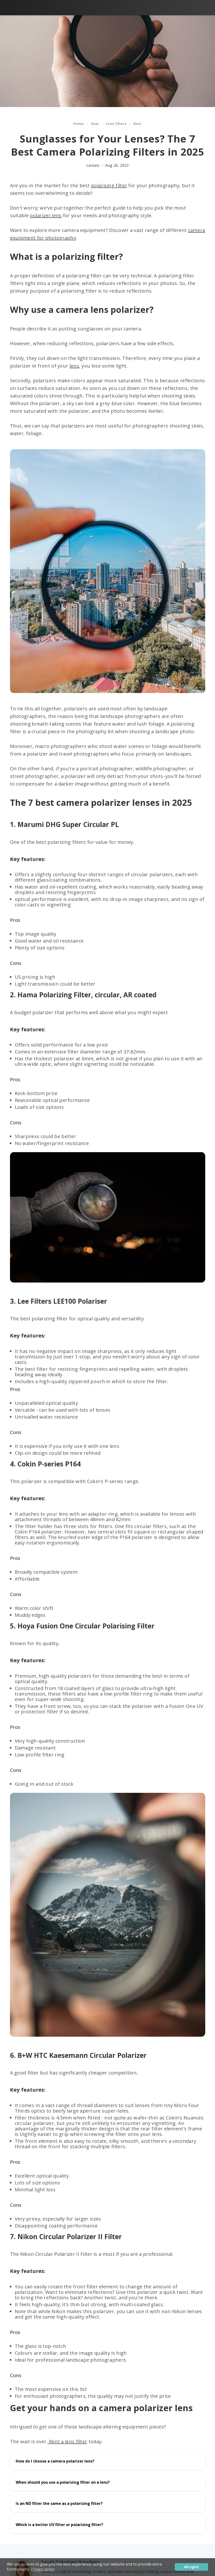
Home (78, 123)
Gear (95, 123)
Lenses (92, 165)
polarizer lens (45, 215)
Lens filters (116, 123)
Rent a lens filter (67, 2441)
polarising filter (109, 185)
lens (74, 366)
